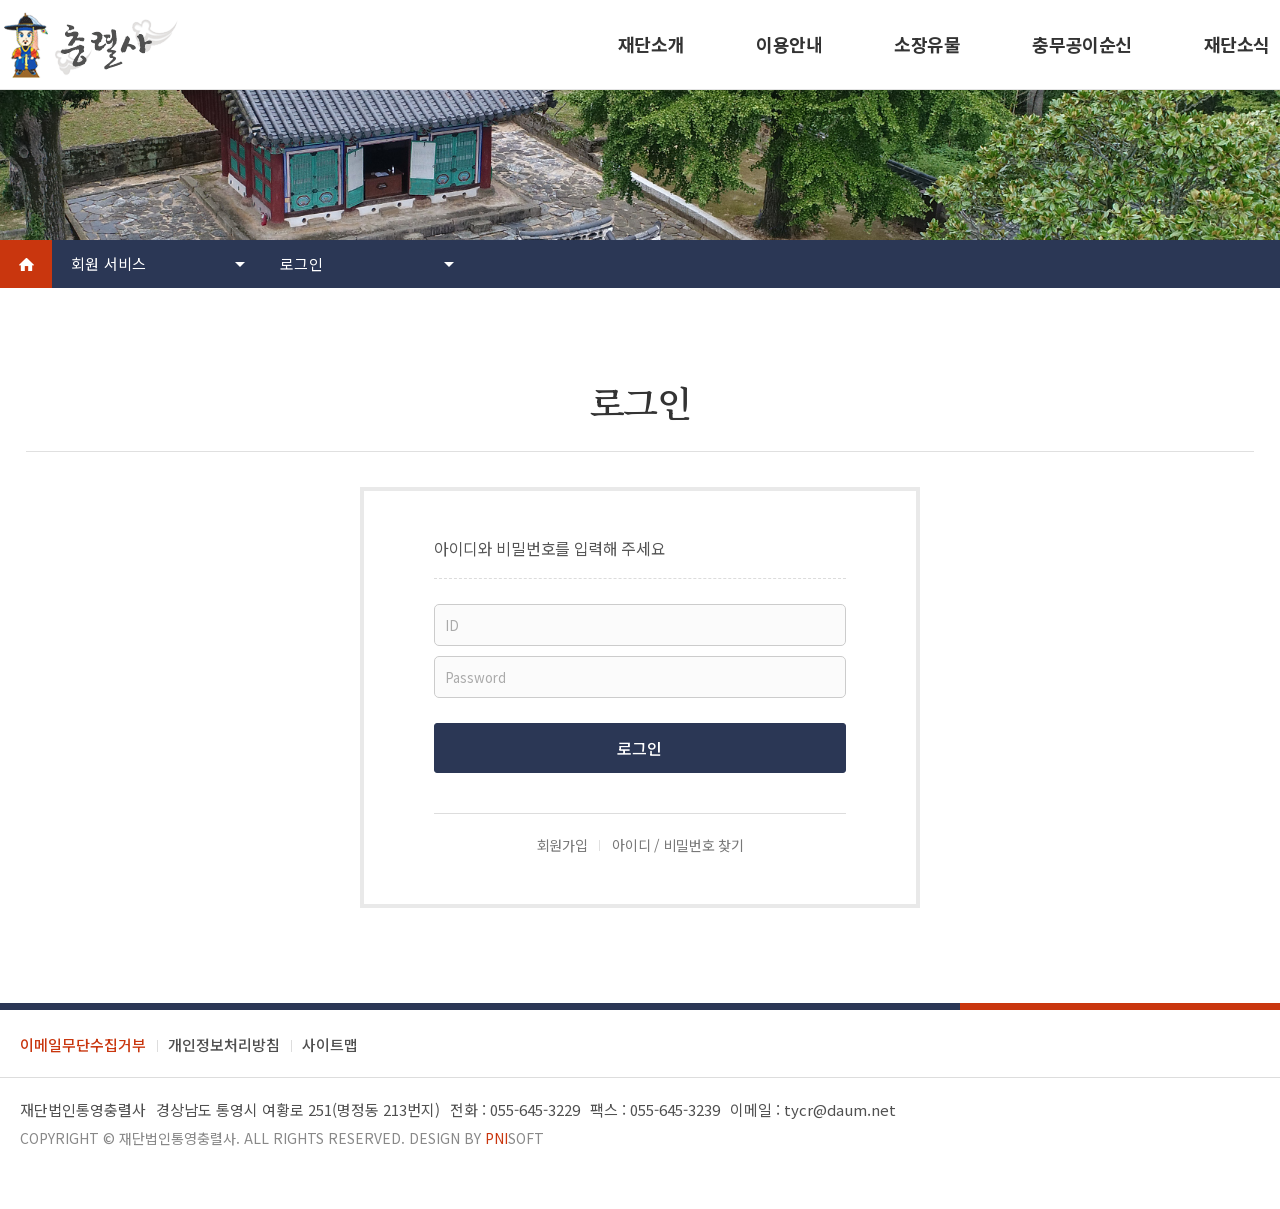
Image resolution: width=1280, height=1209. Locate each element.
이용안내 (789, 44)
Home (26, 264)
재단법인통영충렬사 (177, 1138)
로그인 (301, 263)
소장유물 (927, 44)
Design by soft (476, 1138)
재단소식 (1237, 44)
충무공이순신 (1081, 44)
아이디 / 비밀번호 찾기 (677, 845)
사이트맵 (330, 1044)
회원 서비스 (109, 263)
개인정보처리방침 (224, 1044)
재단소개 (651, 44)
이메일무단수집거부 (83, 1044)
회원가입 (562, 845)
